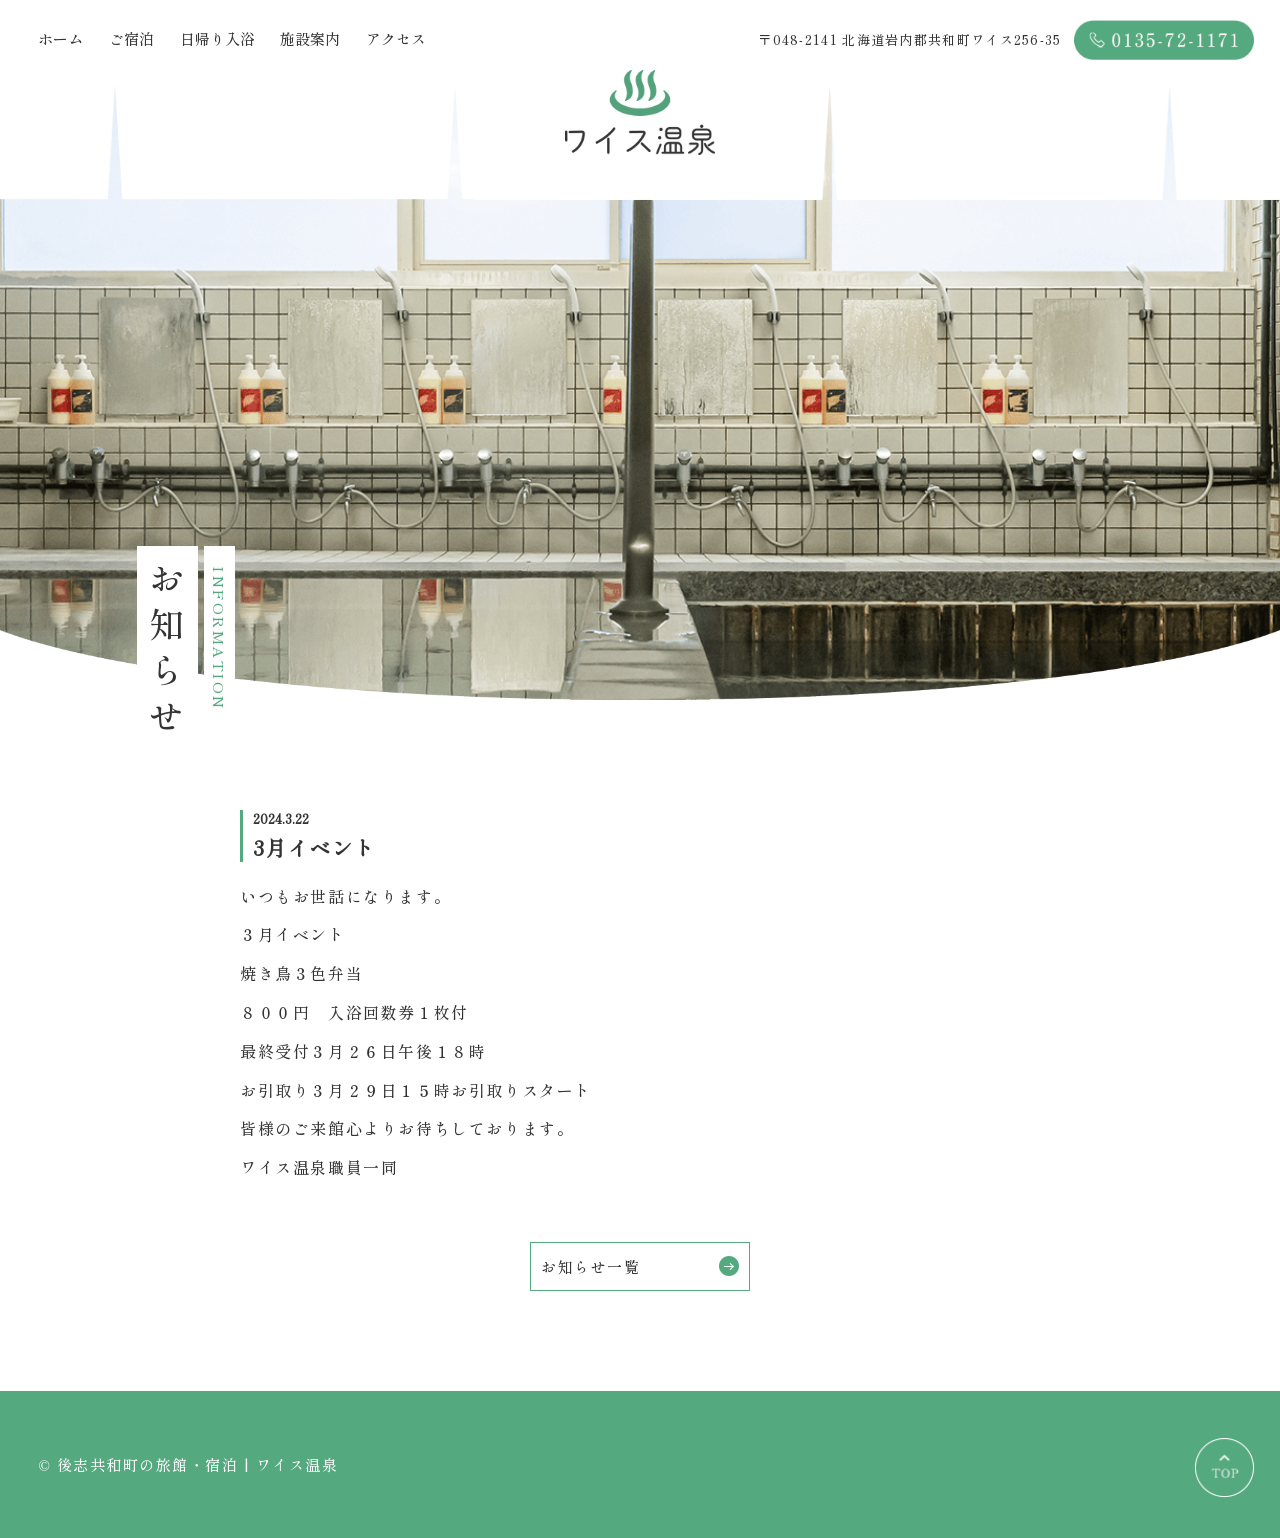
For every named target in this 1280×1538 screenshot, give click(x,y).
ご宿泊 (131, 38)
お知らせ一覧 (640, 1266)
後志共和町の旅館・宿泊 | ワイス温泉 (198, 1464)
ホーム (60, 38)
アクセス (396, 38)
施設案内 (310, 38)
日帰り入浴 (217, 38)
